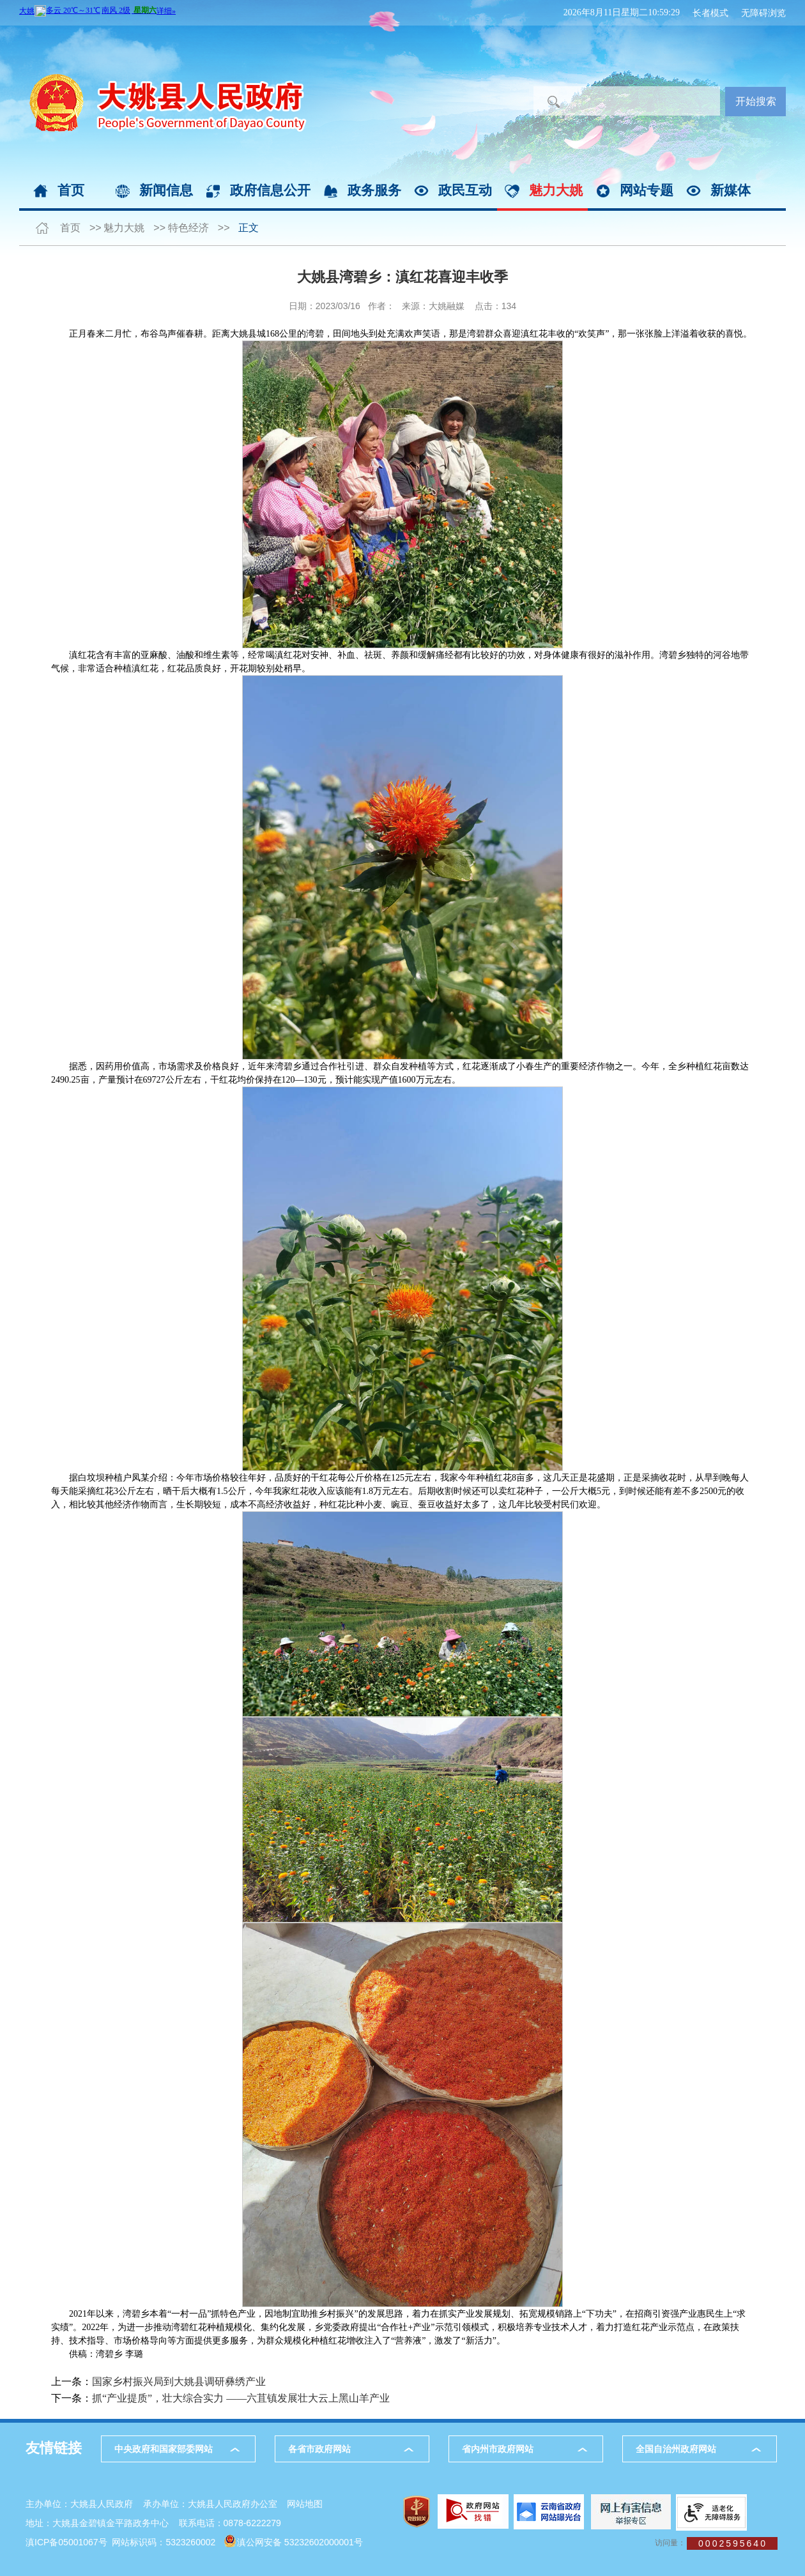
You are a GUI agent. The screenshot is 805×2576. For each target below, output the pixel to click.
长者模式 (710, 13)
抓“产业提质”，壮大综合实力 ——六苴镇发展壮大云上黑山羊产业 (241, 2398)
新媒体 (730, 190)
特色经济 (188, 227)
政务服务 (374, 190)
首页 (70, 190)
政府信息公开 (270, 190)
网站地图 (305, 2504)
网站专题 (646, 190)
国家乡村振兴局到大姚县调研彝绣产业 (179, 2381)
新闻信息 (166, 190)
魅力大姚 (556, 190)
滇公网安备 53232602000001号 (300, 2542)
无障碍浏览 (763, 13)
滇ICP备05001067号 (66, 2542)
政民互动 (465, 190)
